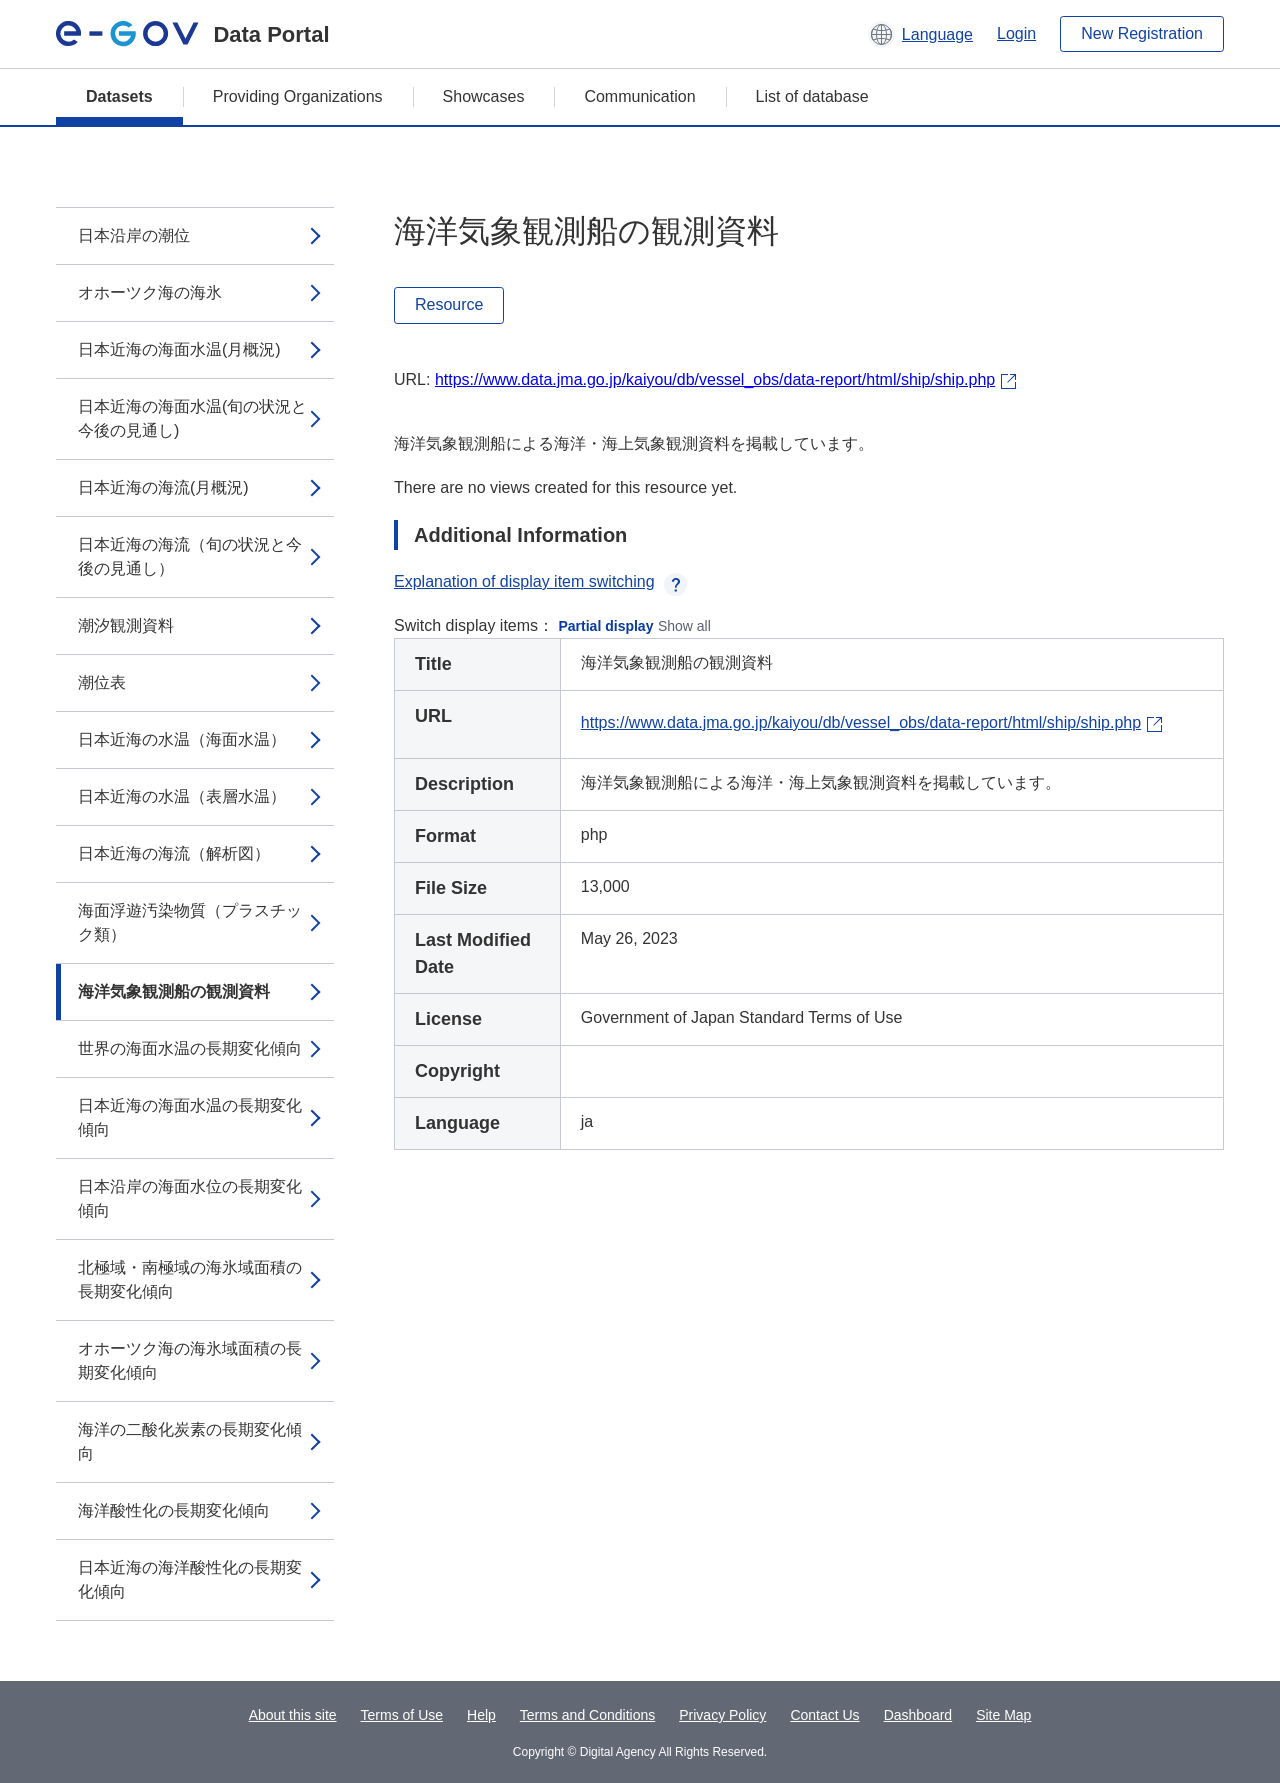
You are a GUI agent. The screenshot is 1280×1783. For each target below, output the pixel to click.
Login (1016, 33)
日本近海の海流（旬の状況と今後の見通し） (190, 556)
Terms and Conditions (587, 1715)
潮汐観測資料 (126, 625)
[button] (920, 34)
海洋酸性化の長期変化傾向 (174, 1510)
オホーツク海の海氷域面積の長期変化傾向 (190, 1360)
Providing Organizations (298, 96)
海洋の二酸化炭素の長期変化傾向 (190, 1441)
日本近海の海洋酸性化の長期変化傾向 (190, 1579)
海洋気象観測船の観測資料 (174, 991)
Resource (449, 304)
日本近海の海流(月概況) (163, 487)
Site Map (1003, 1715)
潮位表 (102, 682)
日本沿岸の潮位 (134, 235)
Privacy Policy (722, 1715)
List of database (812, 96)
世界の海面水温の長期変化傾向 (190, 1048)
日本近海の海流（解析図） (174, 853)
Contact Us (824, 1715)
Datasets (119, 96)
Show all (684, 626)
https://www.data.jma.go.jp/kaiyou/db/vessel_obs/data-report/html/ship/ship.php (715, 379)
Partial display (606, 626)
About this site (293, 1715)
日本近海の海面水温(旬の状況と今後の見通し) (192, 418)
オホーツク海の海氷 (150, 292)
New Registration (1142, 33)
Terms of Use (402, 1715)
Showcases (484, 96)
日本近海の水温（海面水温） (182, 739)
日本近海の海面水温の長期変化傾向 (190, 1117)
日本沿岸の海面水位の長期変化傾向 (190, 1198)
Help (481, 1715)
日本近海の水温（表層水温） (182, 796)
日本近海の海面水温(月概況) (179, 349)
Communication (639, 96)
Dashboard (918, 1715)
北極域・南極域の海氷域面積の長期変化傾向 (190, 1279)
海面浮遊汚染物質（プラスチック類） (190, 922)
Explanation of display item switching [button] (540, 581)
